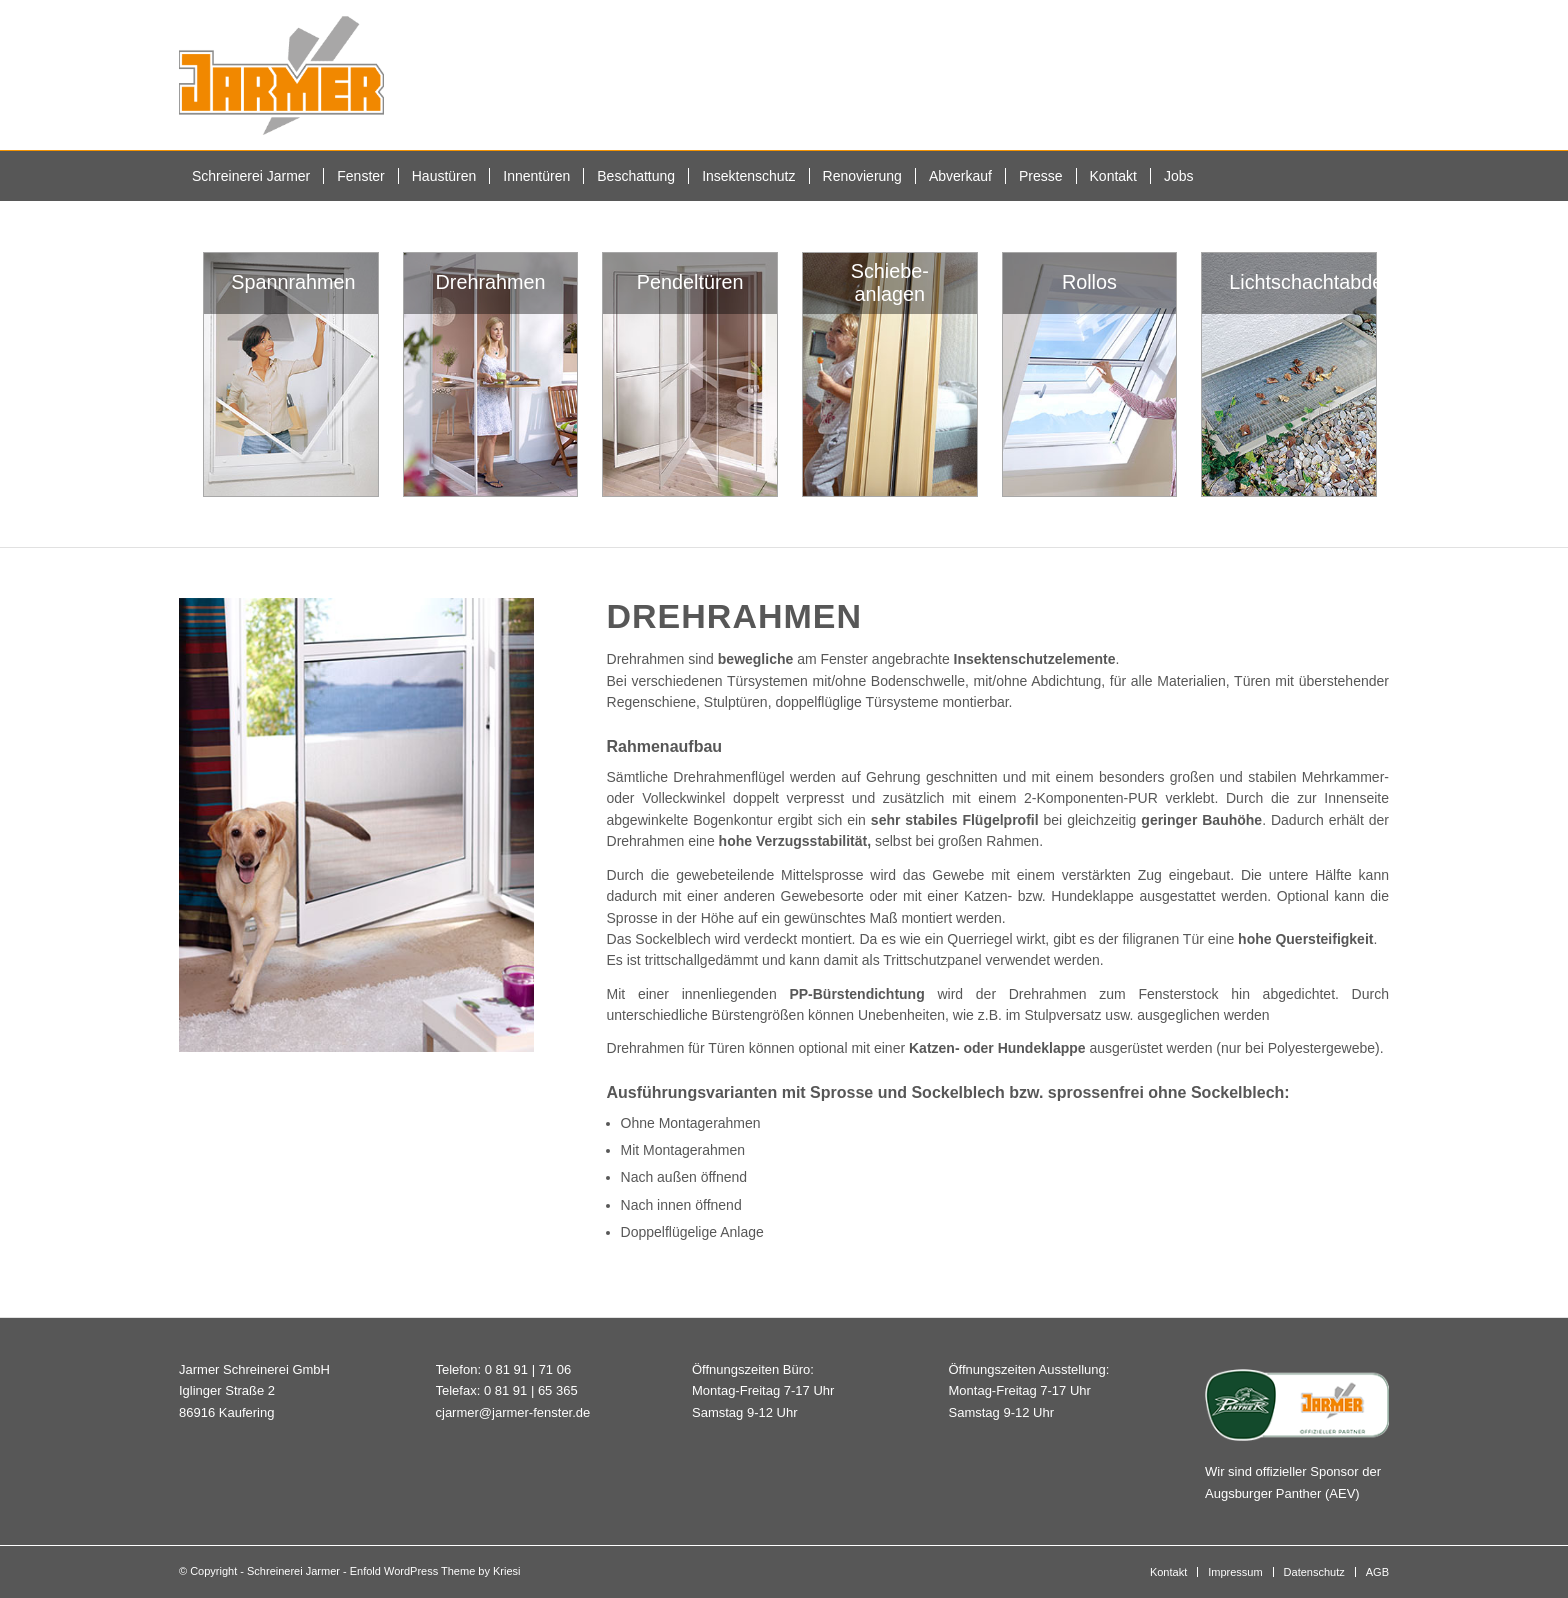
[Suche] (1377, 176)
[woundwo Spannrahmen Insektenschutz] (290, 374)
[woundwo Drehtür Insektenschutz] (490, 374)
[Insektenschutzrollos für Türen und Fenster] (1089, 374)
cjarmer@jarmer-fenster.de (513, 1412)
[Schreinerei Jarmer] (281, 75)
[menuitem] (251, 176)
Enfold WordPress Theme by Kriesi (435, 1571)
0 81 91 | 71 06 (528, 1369)
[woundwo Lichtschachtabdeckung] (1288, 374)
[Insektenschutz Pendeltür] (689, 374)
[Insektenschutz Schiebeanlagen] (889, 374)
